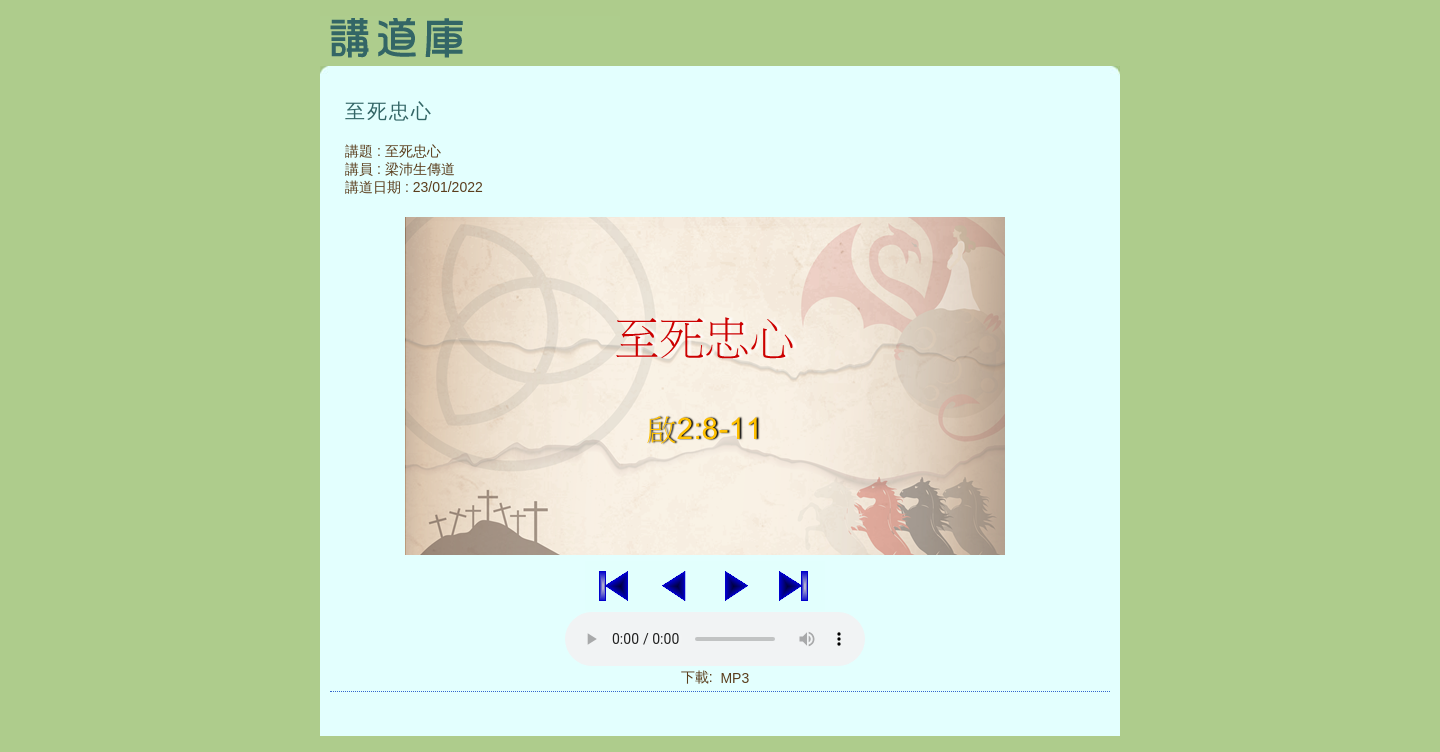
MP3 (734, 678)
